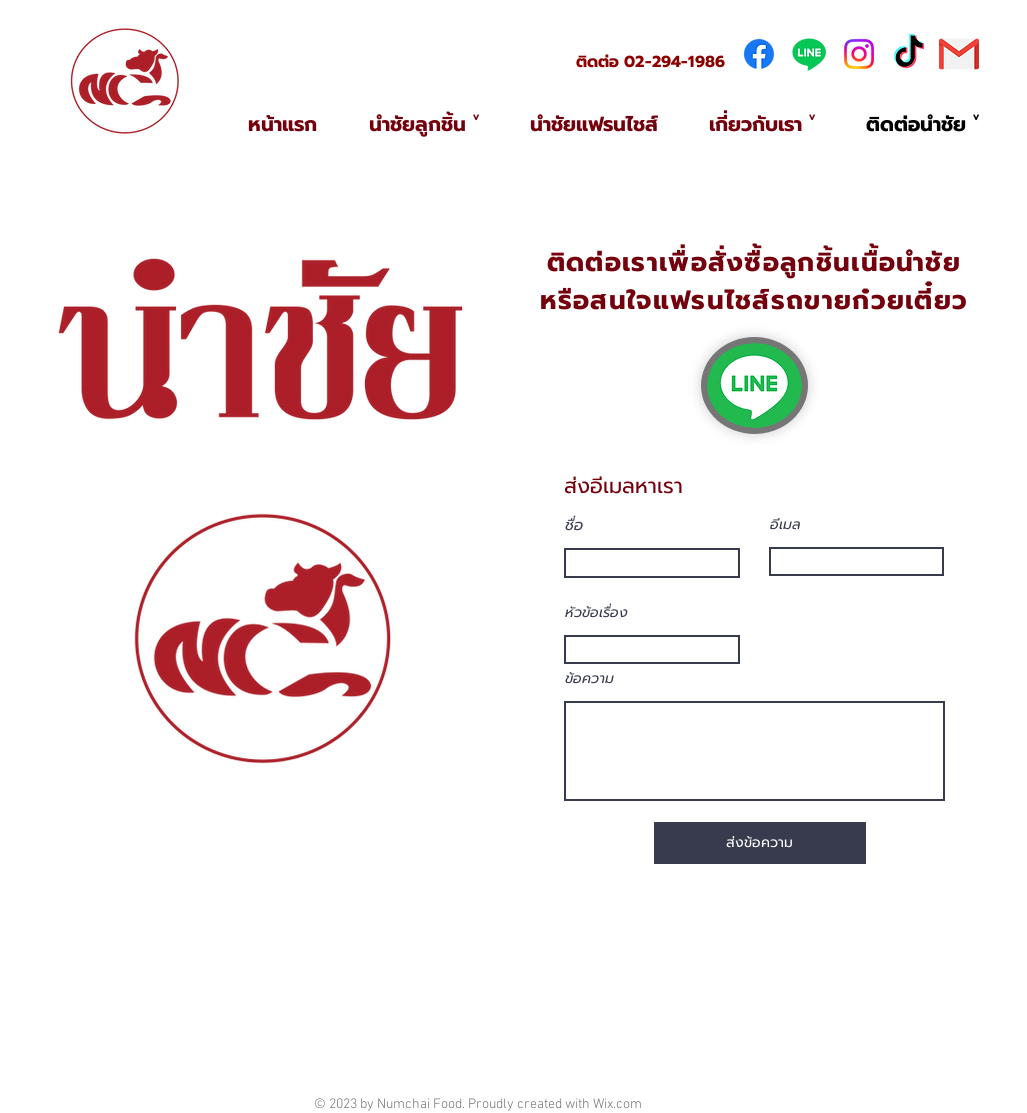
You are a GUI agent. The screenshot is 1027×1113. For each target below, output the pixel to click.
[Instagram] (859, 54)
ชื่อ (574, 525)
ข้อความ (589, 679)
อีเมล (785, 525)
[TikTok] (909, 54)
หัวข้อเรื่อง (596, 613)
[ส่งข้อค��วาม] (760, 843)
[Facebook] (759, 54)
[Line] (809, 54)
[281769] (959, 54)
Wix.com (617, 1104)
